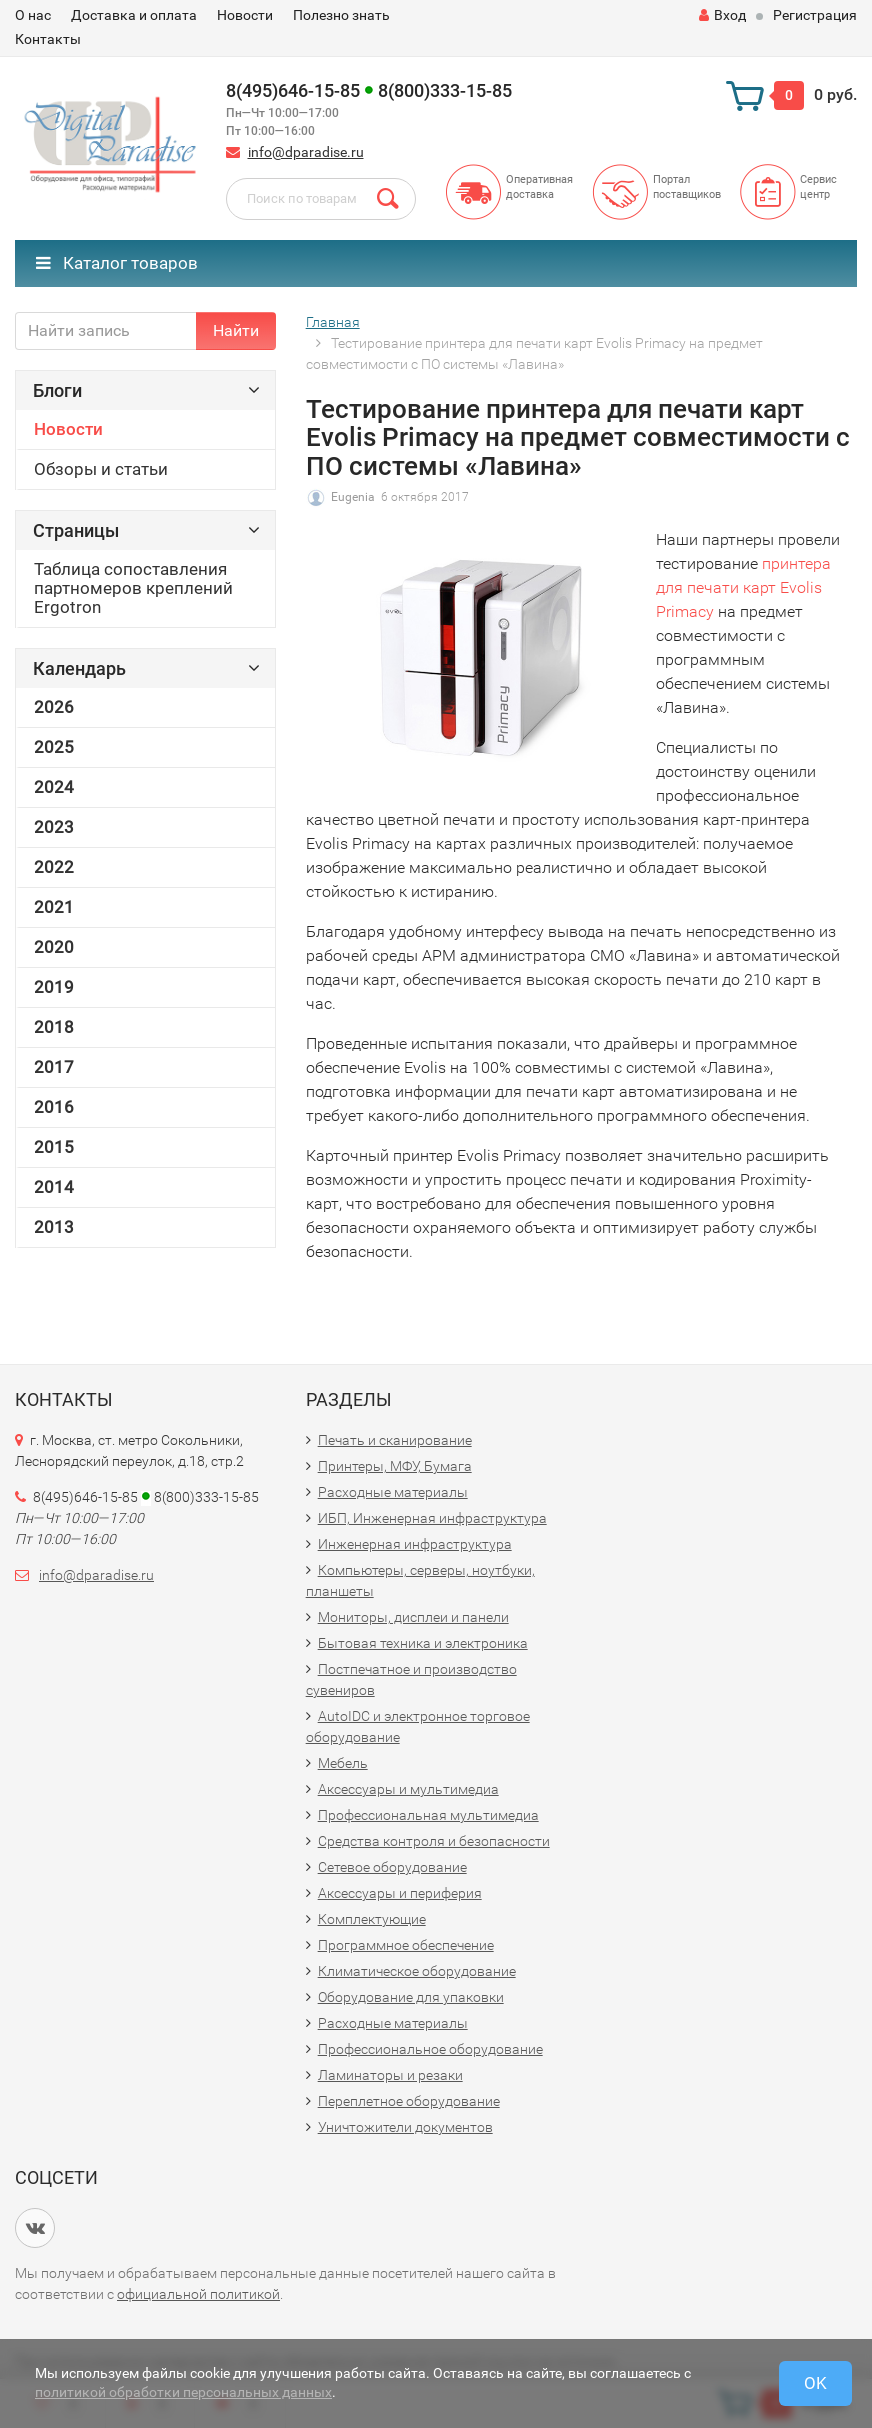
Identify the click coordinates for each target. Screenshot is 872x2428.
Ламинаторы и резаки (390, 2075)
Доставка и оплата (134, 15)
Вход (722, 15)
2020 (54, 947)
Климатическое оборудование (417, 1971)
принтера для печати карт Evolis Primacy (743, 587)
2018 (54, 1027)
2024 (54, 787)
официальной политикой (198, 2294)
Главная (333, 322)
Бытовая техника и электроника (423, 1643)
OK (815, 2383)
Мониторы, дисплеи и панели (413, 1617)
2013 (54, 1227)
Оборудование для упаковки (411, 1997)
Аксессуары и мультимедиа (408, 1789)
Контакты (48, 39)
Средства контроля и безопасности (434, 1841)
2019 (54, 987)
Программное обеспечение (406, 1945)
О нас (33, 15)
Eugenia (353, 497)
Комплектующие (372, 1919)
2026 (54, 707)
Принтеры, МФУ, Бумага (395, 1466)
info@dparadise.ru (306, 152)
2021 (54, 907)
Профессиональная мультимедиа (428, 1815)
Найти (236, 330)
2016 (54, 1107)
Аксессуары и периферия (400, 1893)
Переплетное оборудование (409, 2101)
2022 (54, 867)
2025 (54, 747)
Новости (245, 15)
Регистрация (815, 15)
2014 (54, 1187)
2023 (54, 827)
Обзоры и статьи (101, 469)
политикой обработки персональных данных (183, 2392)
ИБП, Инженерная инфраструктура (432, 1518)
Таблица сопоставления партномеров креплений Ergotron (133, 588)
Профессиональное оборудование (430, 2049)
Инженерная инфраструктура (415, 1544)
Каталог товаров (117, 263)
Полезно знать (341, 15)
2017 (54, 1067)
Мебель (343, 1763)
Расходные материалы (393, 1492)
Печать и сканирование (395, 1440)
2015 (54, 1147)
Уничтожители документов (405, 2127)
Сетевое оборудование (392, 1867)
